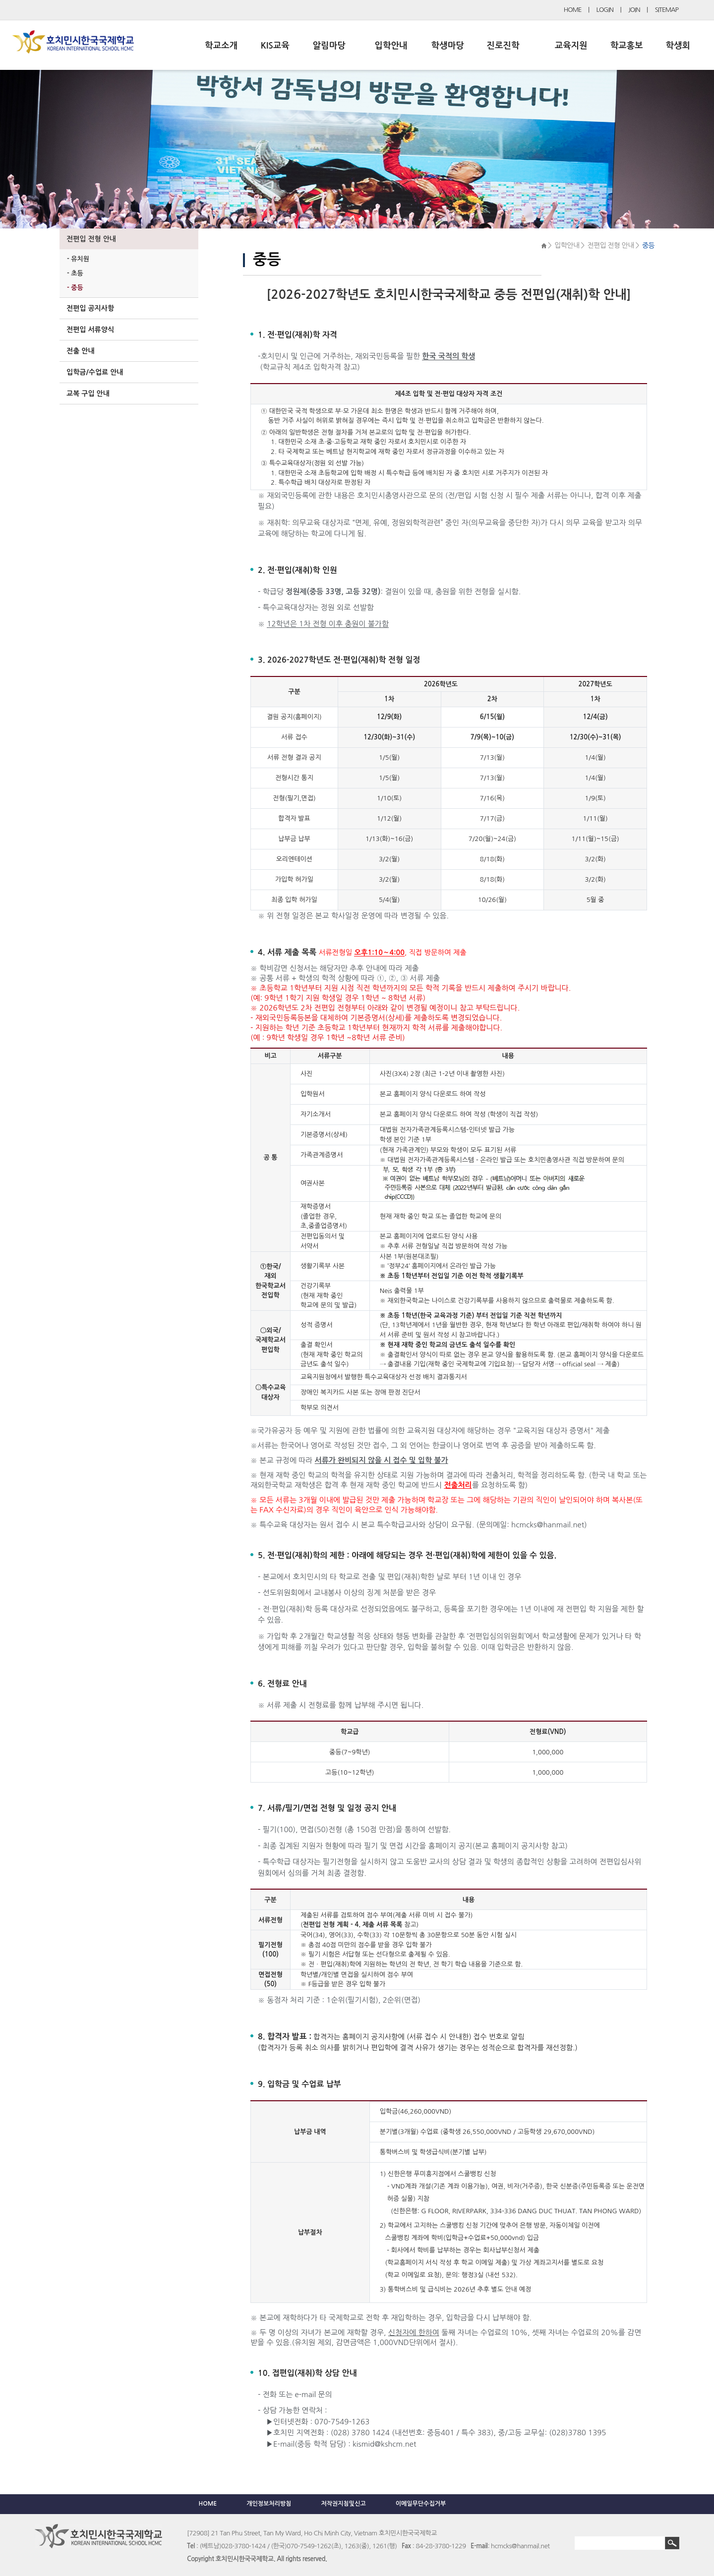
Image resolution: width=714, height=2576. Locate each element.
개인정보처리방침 (268, 2504)
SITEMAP (666, 9)
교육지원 (571, 45)
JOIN (634, 9)
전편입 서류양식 (90, 329)
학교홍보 (626, 45)
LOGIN (604, 9)
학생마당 (447, 45)
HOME (573, 9)
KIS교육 (275, 45)
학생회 (678, 45)
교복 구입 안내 (88, 393)
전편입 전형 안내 (91, 238)
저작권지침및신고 (343, 2504)
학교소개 (221, 45)
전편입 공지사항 (90, 308)
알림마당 (329, 45)
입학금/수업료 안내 (94, 372)
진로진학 (502, 45)
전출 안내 (80, 350)
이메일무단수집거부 (421, 2504)
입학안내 (391, 45)
